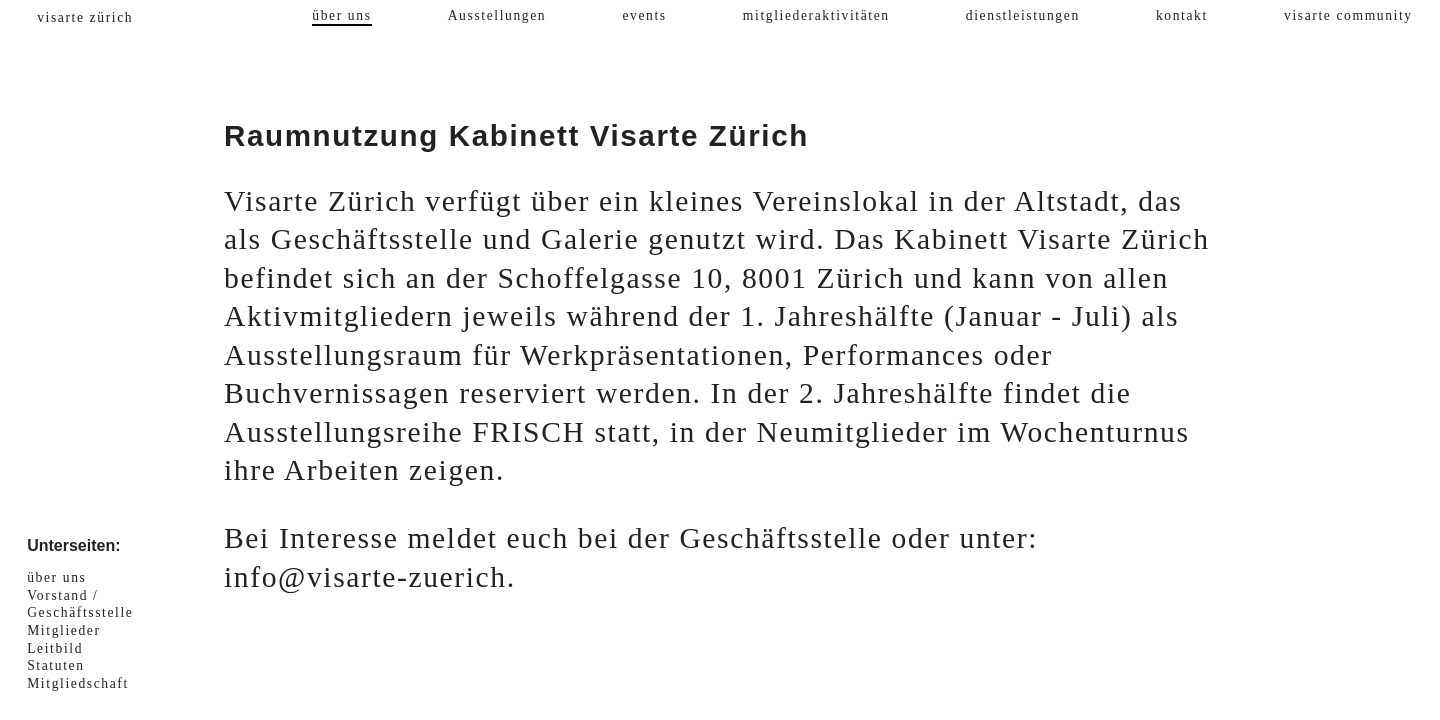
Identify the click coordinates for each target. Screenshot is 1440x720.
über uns (341, 15)
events (644, 15)
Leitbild (55, 648)
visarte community (1348, 15)
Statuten (55, 665)
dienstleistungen (1023, 15)
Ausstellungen (497, 15)
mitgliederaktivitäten (816, 15)
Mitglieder (63, 630)
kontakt (1182, 15)
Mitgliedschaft (78, 683)
